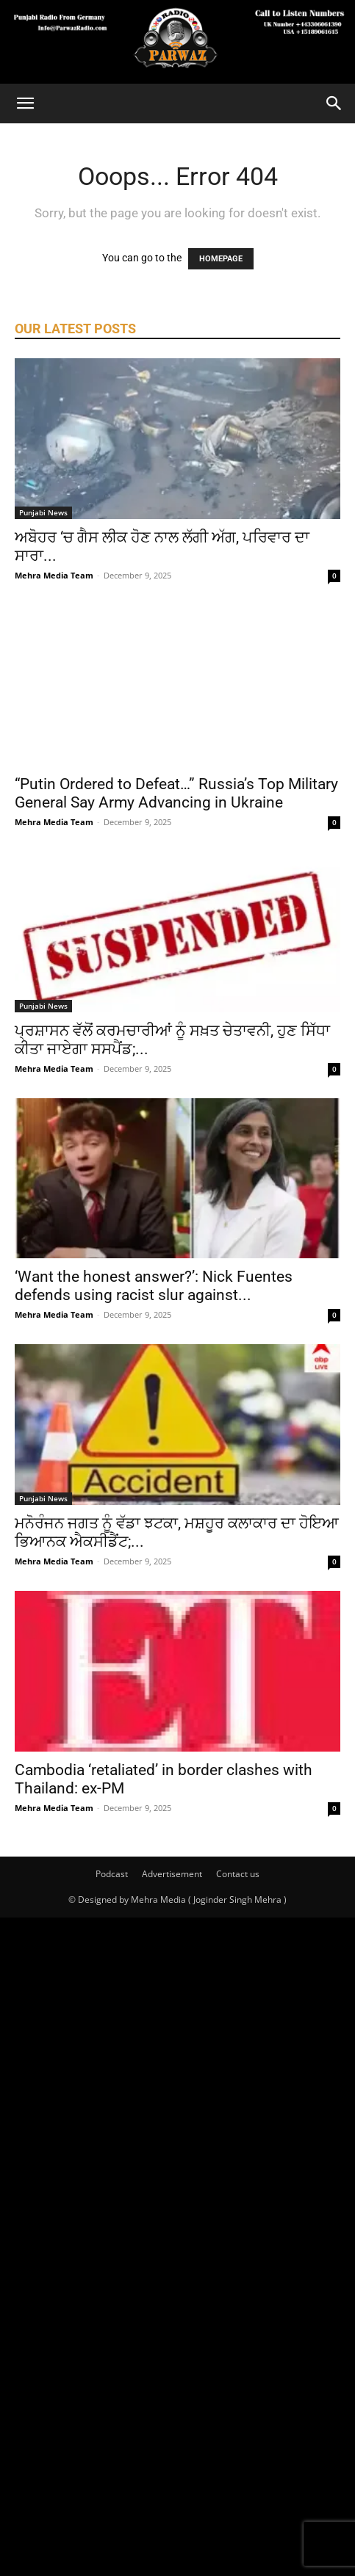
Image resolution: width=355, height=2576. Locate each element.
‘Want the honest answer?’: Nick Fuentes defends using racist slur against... (154, 1286)
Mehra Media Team (54, 575)
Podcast (112, 1874)
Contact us (237, 1874)
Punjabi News (43, 512)
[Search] (334, 103)
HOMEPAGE (221, 259)
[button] (25, 103)
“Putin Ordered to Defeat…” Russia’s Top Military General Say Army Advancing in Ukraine (176, 793)
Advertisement (172, 1874)
